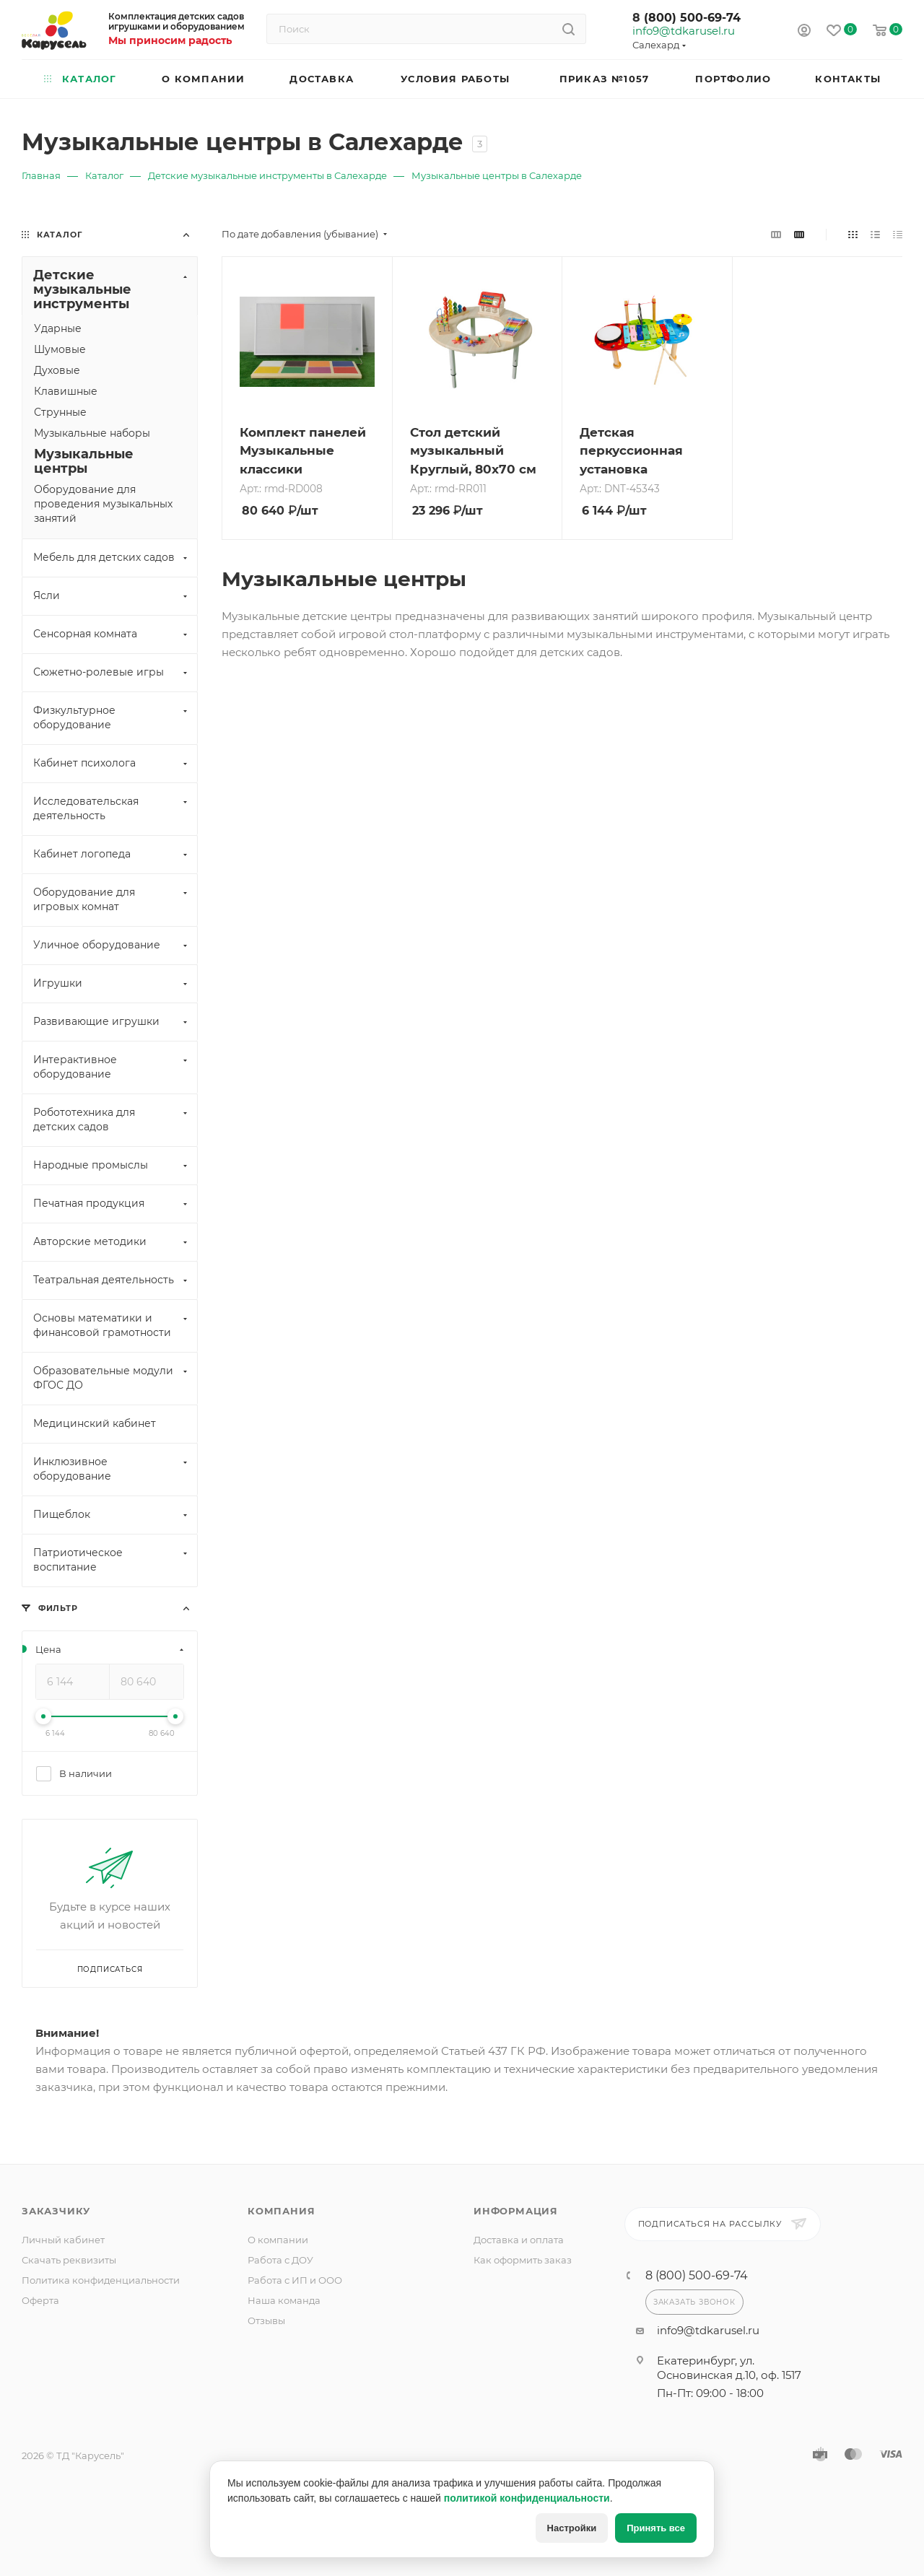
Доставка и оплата (519, 2239)
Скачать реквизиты (69, 2260)
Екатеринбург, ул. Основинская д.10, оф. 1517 (729, 2368)
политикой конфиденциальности (527, 2498)
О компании (278, 2239)
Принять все (656, 2528)
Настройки (572, 2528)
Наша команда (284, 2300)
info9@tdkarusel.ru (682, 31)
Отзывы (266, 2320)
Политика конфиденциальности (101, 2280)
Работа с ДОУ (280, 2260)
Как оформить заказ (523, 2260)
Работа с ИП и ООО (295, 2280)
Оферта (40, 2300)
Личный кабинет (63, 2239)
